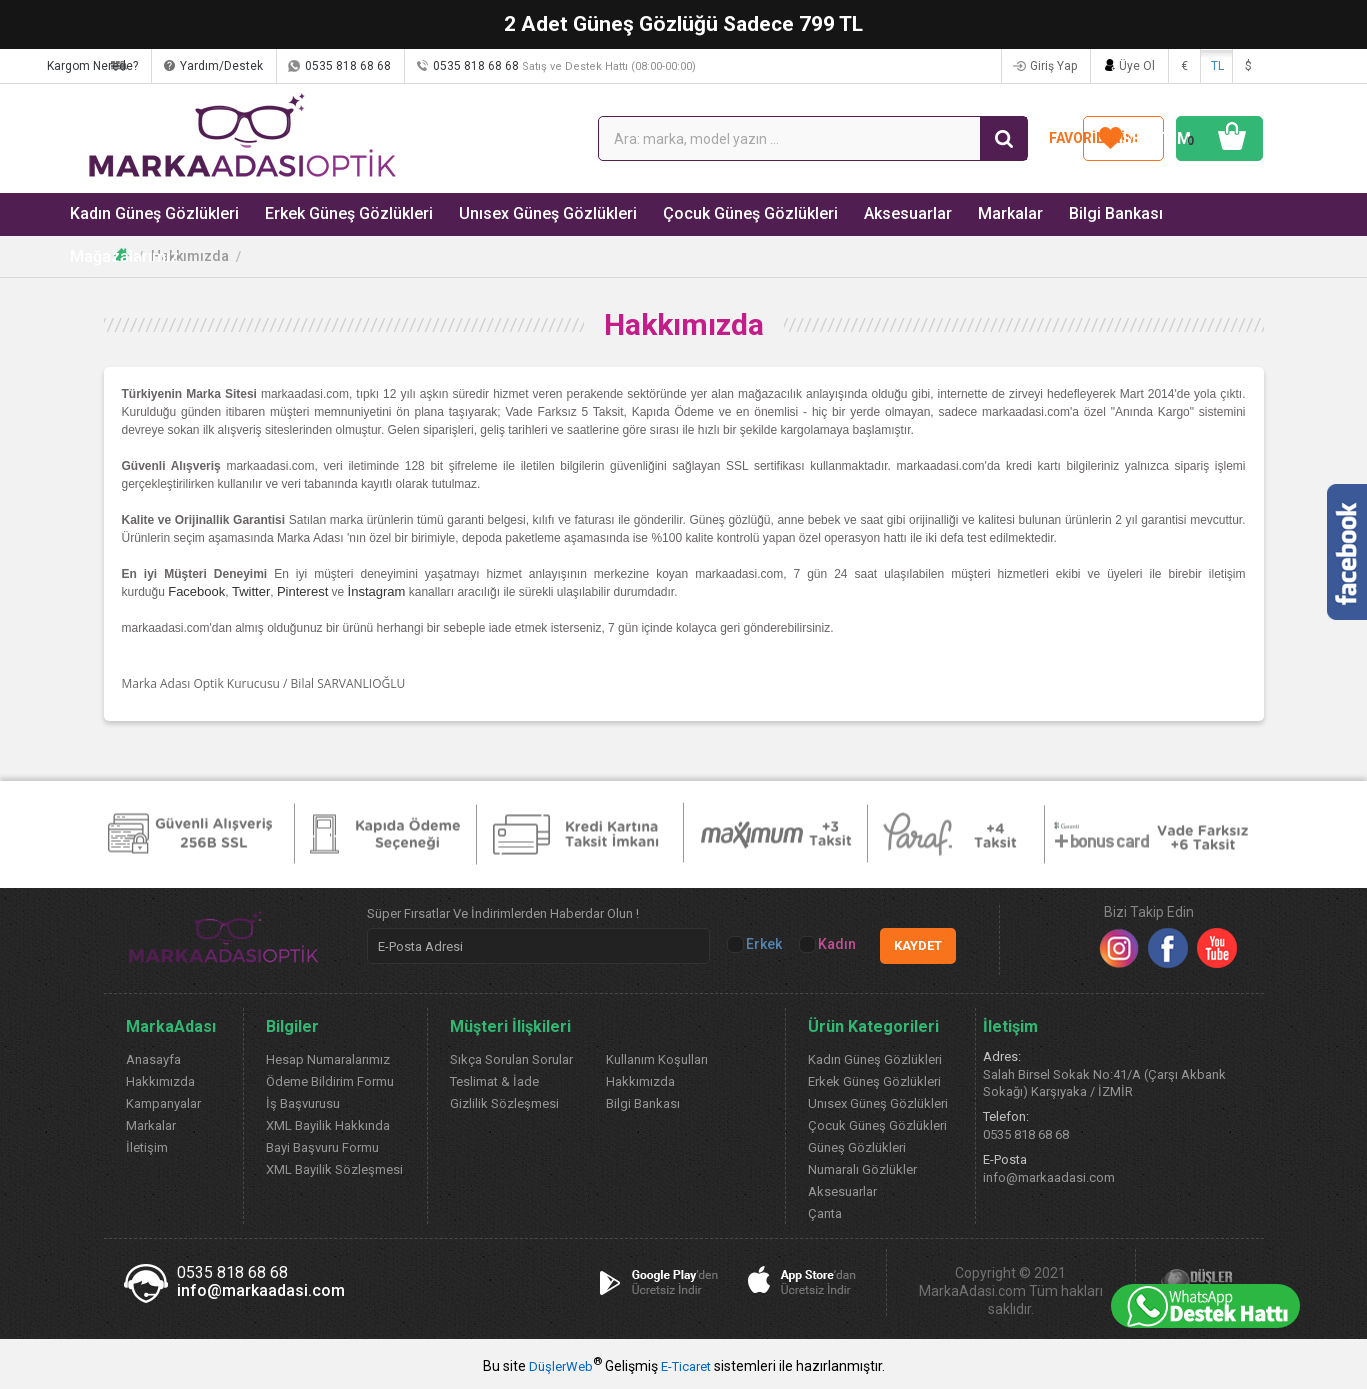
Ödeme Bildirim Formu (330, 1081)
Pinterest (302, 591)
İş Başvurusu (303, 1103)
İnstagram (377, 591)
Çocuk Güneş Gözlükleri (720, 213)
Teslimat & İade (494, 1081)
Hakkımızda (190, 256)
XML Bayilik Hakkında (328, 1125)
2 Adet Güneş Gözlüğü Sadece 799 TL (683, 24)
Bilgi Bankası (1068, 213)
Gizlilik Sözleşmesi (504, 1103)
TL (1217, 66)
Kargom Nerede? (177, 66)
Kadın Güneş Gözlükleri (151, 213)
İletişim (147, 1147)
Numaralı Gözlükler (862, 1169)
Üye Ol (1137, 66)
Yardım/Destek (306, 66)
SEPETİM (1190, 138)
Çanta (825, 1213)
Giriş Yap (1053, 66)
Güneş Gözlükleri (857, 1147)
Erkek (756, 944)
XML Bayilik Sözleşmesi (334, 1169)
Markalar (967, 213)
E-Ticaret (686, 1366)
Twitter (251, 591)
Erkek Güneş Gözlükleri (337, 213)
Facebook (196, 591)
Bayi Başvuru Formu (322, 1147)
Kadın (829, 944)
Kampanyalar (163, 1103)
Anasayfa (153, 1059)
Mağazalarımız (1190, 213)
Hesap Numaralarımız (328, 1059)
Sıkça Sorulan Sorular (511, 1059)
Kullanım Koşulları (657, 1059)
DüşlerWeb (561, 1366)
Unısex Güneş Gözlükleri (527, 213)
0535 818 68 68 (433, 66)
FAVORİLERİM (1024, 138)
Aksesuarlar (869, 213)
